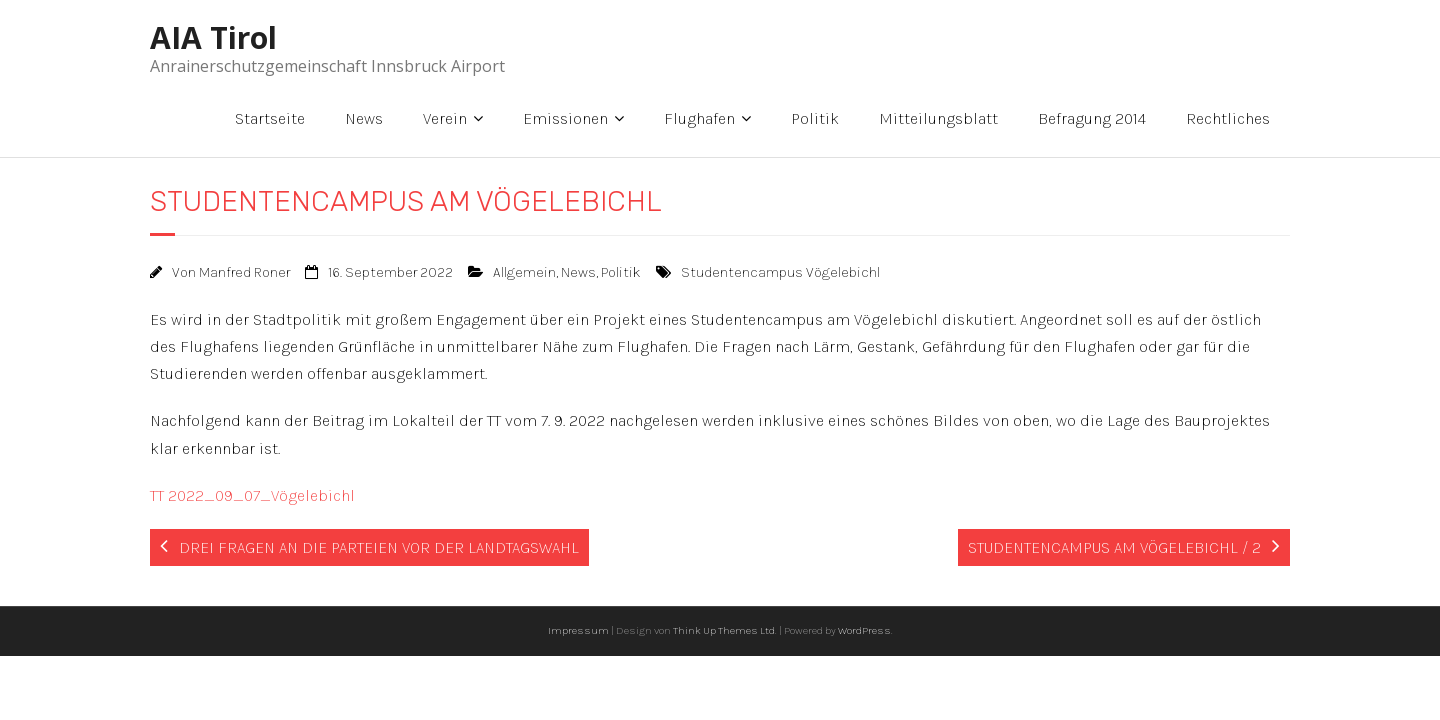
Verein (445, 118)
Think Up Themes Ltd (724, 630)
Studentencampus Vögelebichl (780, 272)
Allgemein (524, 272)
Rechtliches (1228, 118)
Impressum (578, 630)
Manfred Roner (244, 272)
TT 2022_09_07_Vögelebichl (252, 495)
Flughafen (699, 118)
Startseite (270, 118)
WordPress (864, 630)
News (364, 118)
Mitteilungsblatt (938, 118)
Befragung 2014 (1092, 118)
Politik (815, 118)
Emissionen (565, 118)
